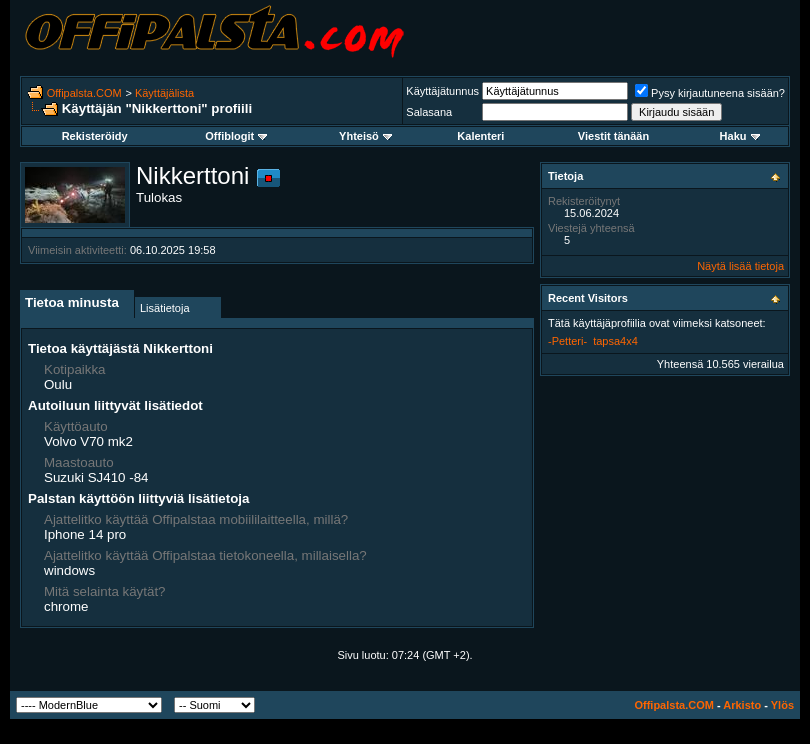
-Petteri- (567, 341)
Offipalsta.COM (84, 93)
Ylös (782, 705)
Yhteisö (365, 136)
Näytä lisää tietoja (740, 266)
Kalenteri (480, 136)
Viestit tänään (613, 136)
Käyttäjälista (164, 93)
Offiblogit (236, 136)
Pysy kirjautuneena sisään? (710, 93)
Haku (740, 136)
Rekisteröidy (95, 136)
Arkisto (742, 705)
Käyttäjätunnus (442, 91)
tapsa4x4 (615, 341)
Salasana (429, 112)
